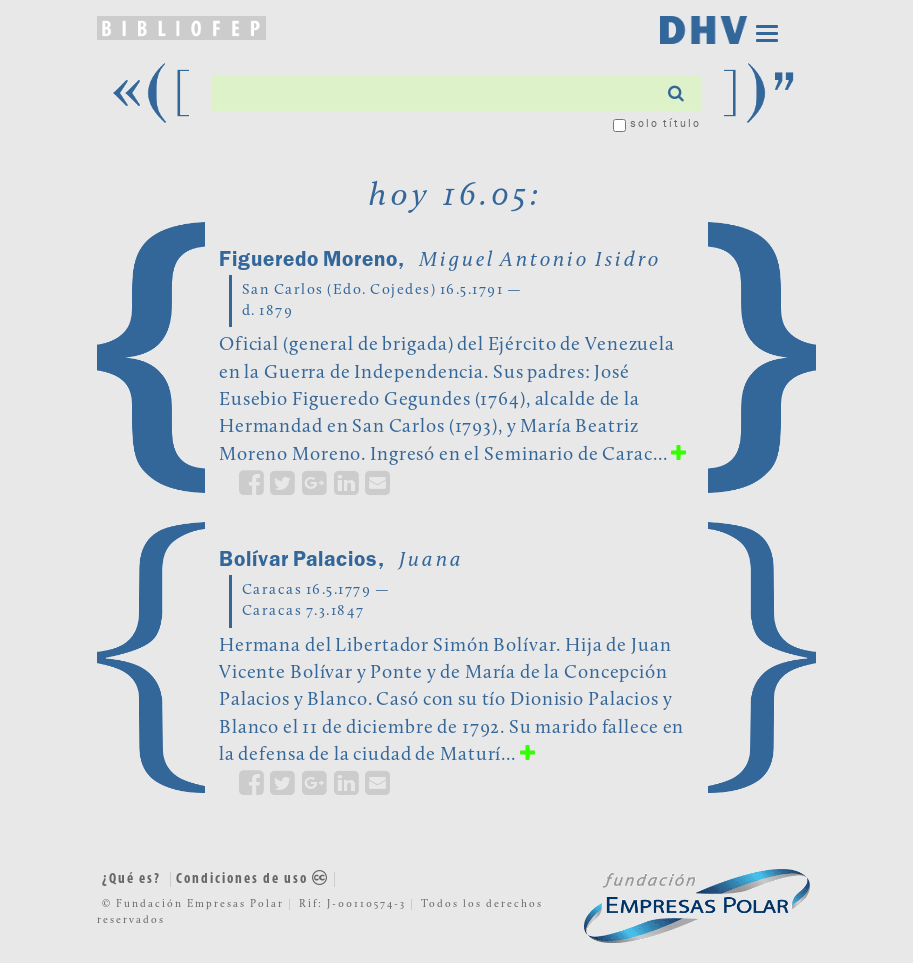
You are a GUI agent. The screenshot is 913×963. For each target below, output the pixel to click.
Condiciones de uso (252, 879)
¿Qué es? (131, 879)
